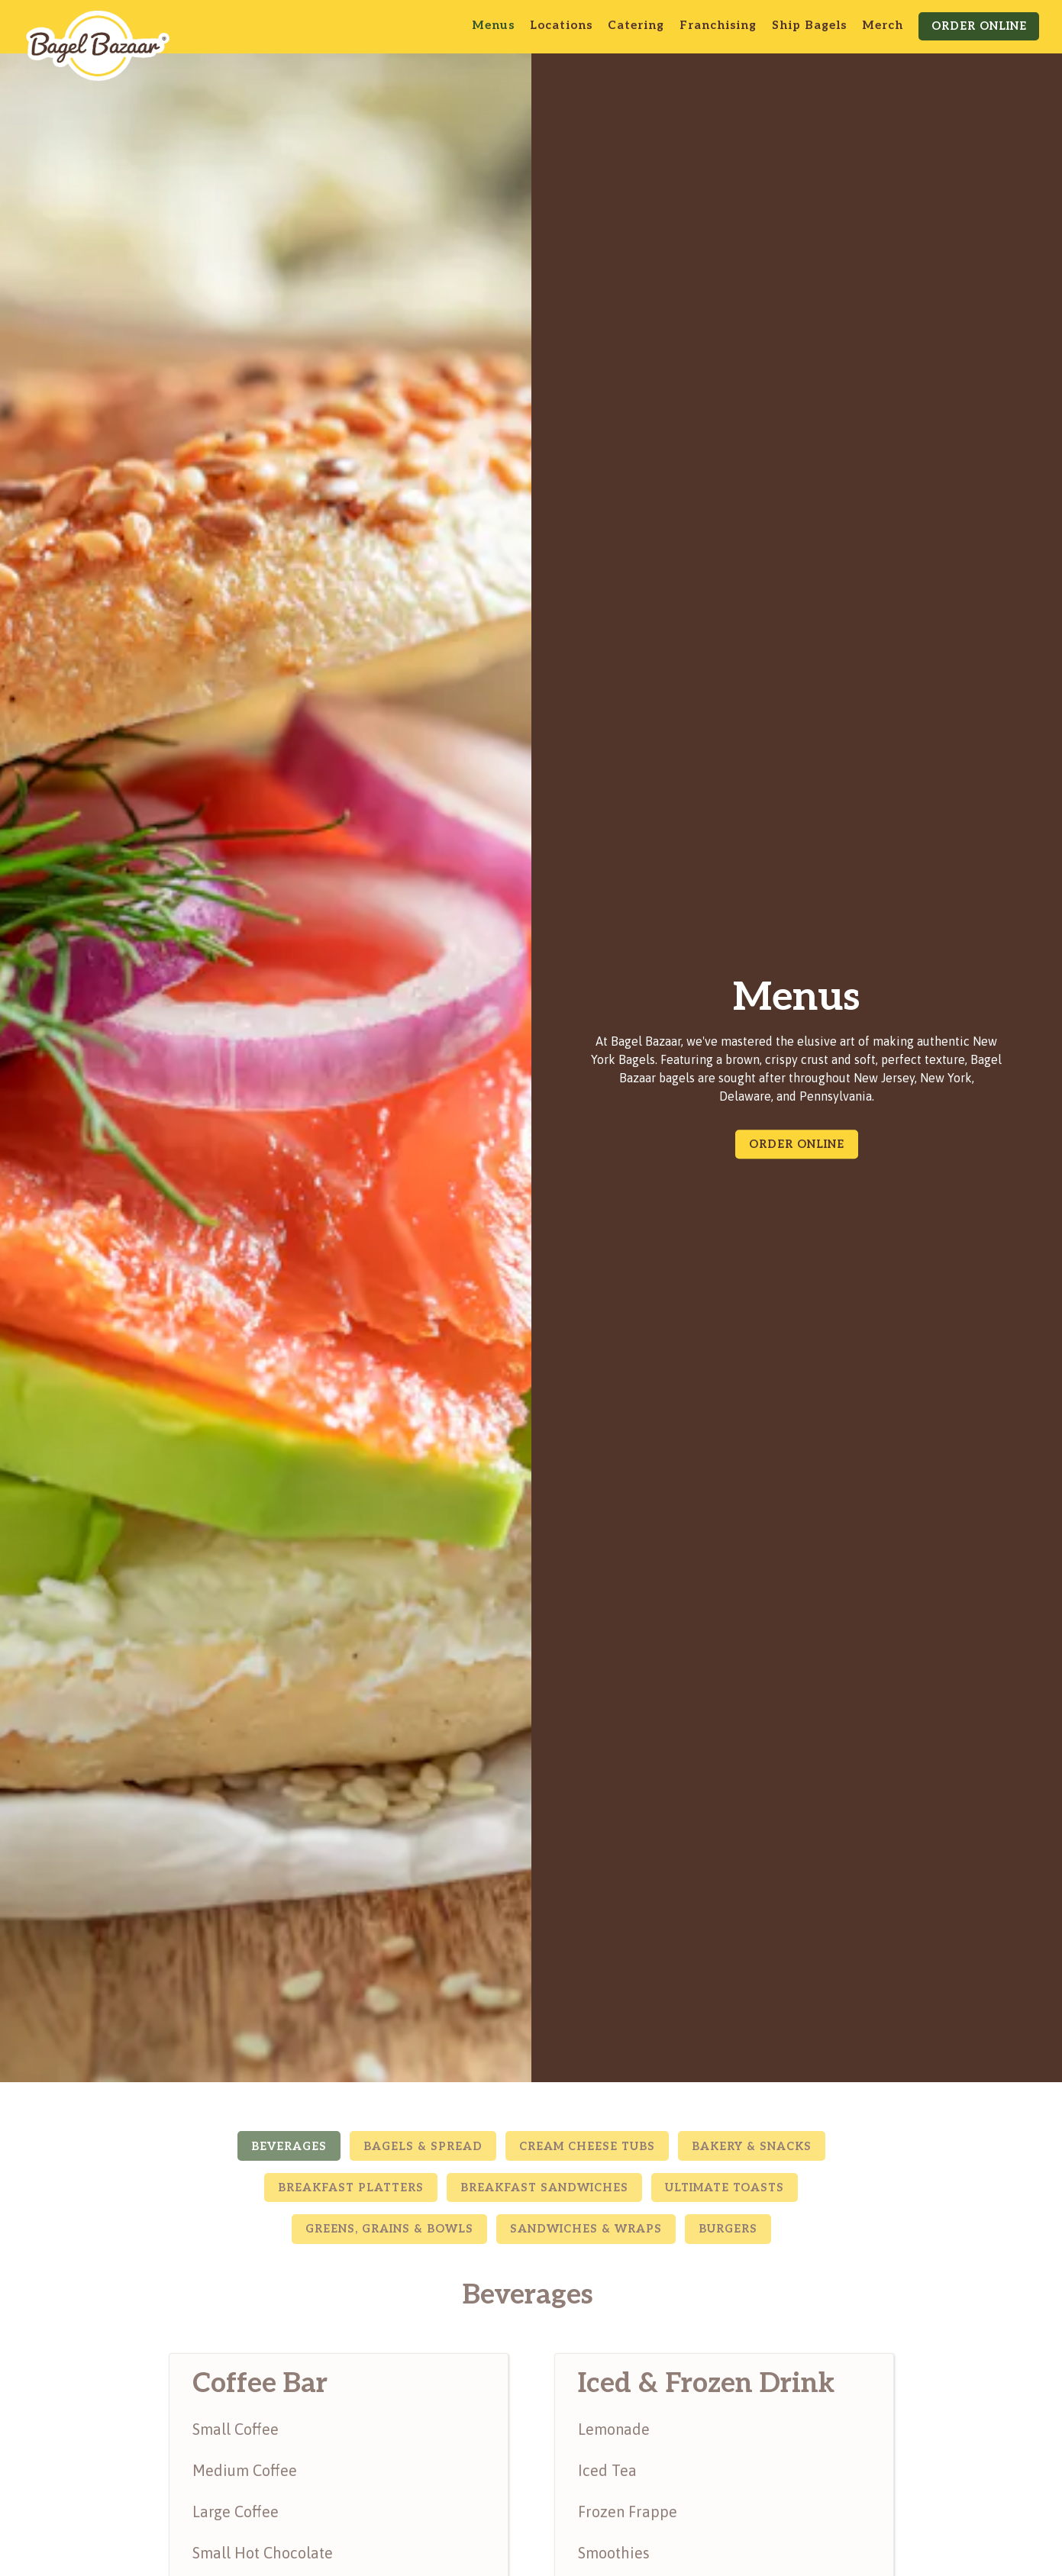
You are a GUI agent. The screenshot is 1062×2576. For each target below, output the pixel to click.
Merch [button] (882, 25)
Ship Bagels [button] (809, 25)
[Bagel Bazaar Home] (106, 44)
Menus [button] (493, 25)
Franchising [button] (718, 25)
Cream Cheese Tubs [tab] (587, 1779)
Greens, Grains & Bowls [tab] (389, 1862)
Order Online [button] (979, 26)
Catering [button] (636, 25)
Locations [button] (561, 25)
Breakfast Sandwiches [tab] (544, 1821)
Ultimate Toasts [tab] (724, 1821)
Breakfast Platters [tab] (351, 1821)
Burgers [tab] (728, 1862)
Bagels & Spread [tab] (423, 1779)
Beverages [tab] (289, 1779)
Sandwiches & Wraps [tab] (586, 1862)
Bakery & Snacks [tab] (752, 1779)
